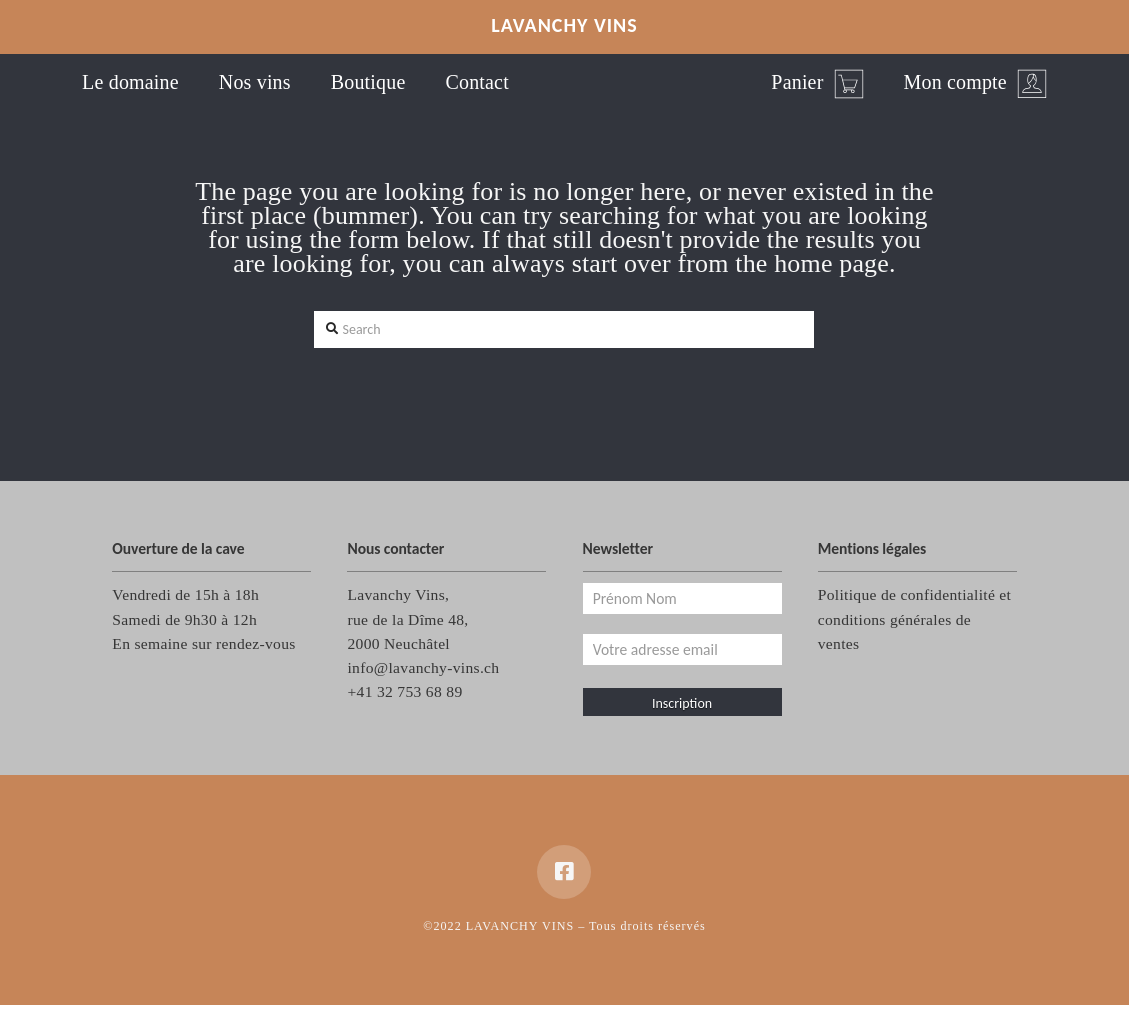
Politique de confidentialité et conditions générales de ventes (915, 618)
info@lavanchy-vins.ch (423, 667)
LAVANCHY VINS (564, 25)
